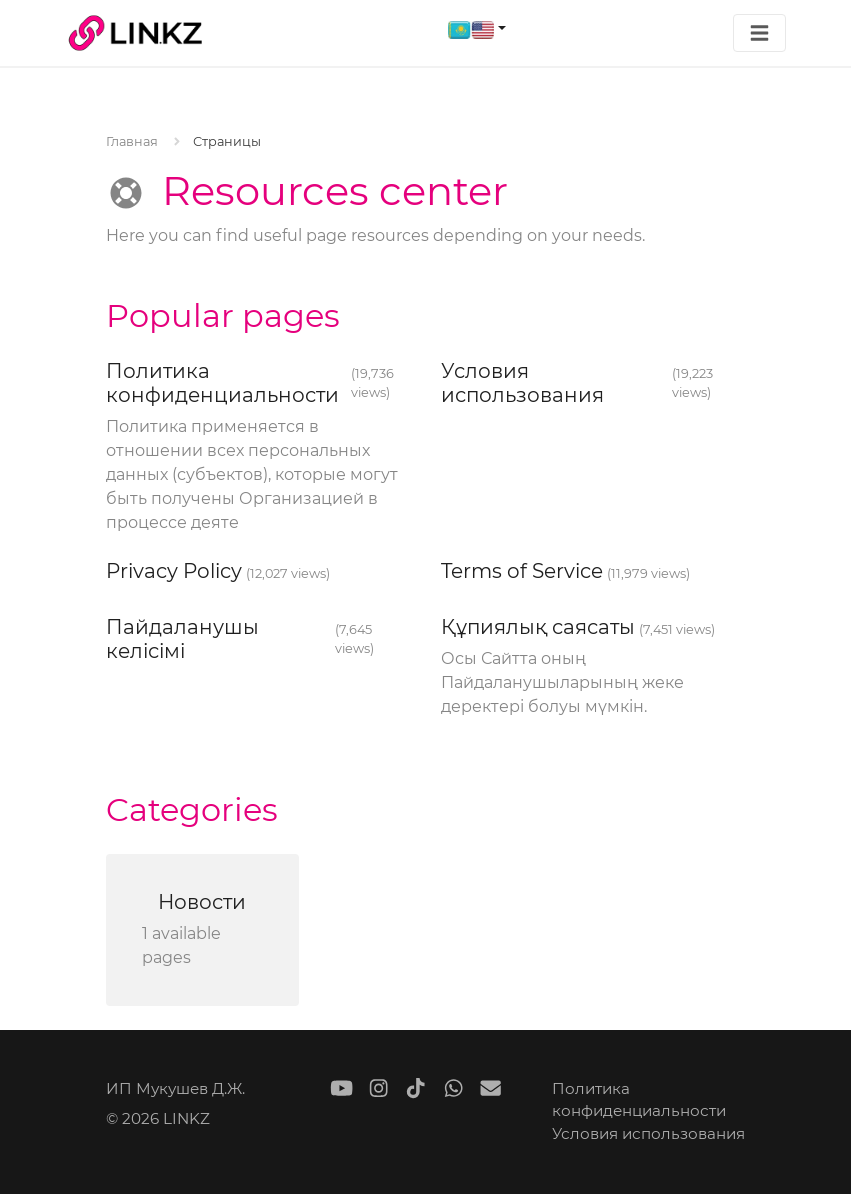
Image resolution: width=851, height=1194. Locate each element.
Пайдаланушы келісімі (182, 639)
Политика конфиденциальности (222, 383)
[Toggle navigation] (759, 33)
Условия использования (522, 383)
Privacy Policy (174, 571)
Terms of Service (522, 571)
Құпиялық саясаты (538, 627)
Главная (132, 141)
